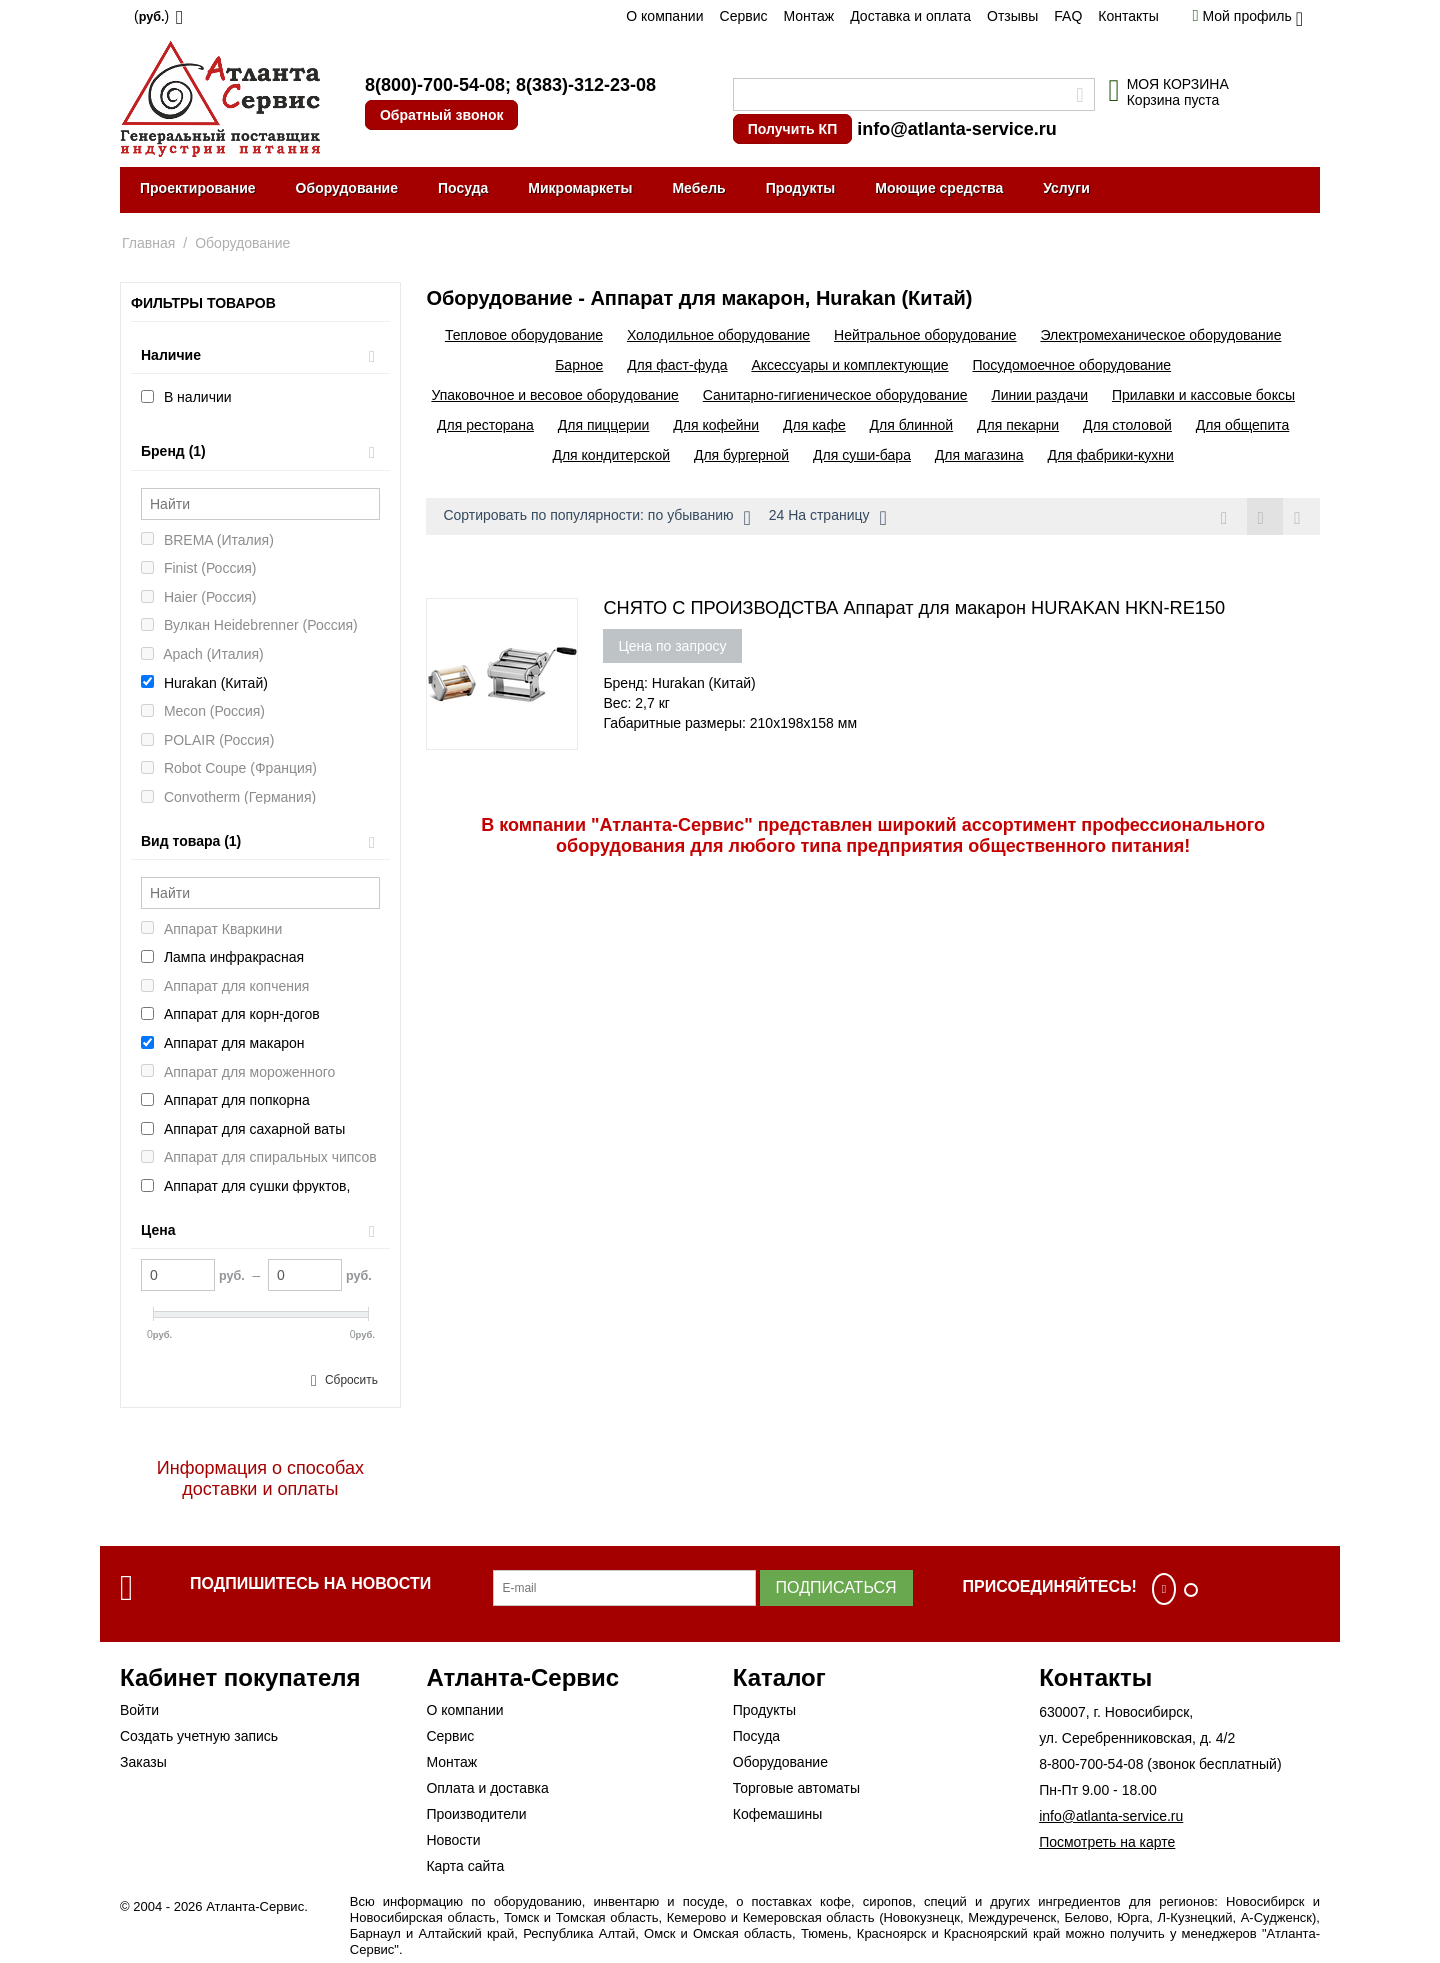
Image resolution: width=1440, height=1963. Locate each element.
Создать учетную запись (199, 1736)
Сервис (744, 16)
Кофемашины (778, 1814)
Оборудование (347, 188)
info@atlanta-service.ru (957, 129)
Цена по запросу (672, 646)
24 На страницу (828, 518)
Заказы (143, 1762)
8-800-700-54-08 (1091, 1764)
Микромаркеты (580, 188)
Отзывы (1012, 16)
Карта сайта (465, 1866)
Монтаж (808, 16)
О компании (664, 16)
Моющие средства (939, 188)
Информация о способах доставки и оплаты (260, 1478)
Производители (476, 1814)
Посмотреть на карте (1107, 1842)
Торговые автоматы (796, 1788)
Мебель (698, 188)
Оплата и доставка (487, 1788)
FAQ (1068, 16)
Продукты (801, 188)
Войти (139, 1710)
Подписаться (836, 1587)
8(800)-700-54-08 (435, 85)
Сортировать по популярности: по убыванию (596, 518)
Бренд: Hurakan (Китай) (679, 683)
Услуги (1066, 188)
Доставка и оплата (910, 16)
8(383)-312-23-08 (586, 85)
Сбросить (351, 1380)
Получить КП (792, 129)
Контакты (1128, 16)
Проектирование (198, 188)
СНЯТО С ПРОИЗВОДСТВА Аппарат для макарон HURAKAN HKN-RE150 (914, 608)
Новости (453, 1840)
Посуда (463, 188)
